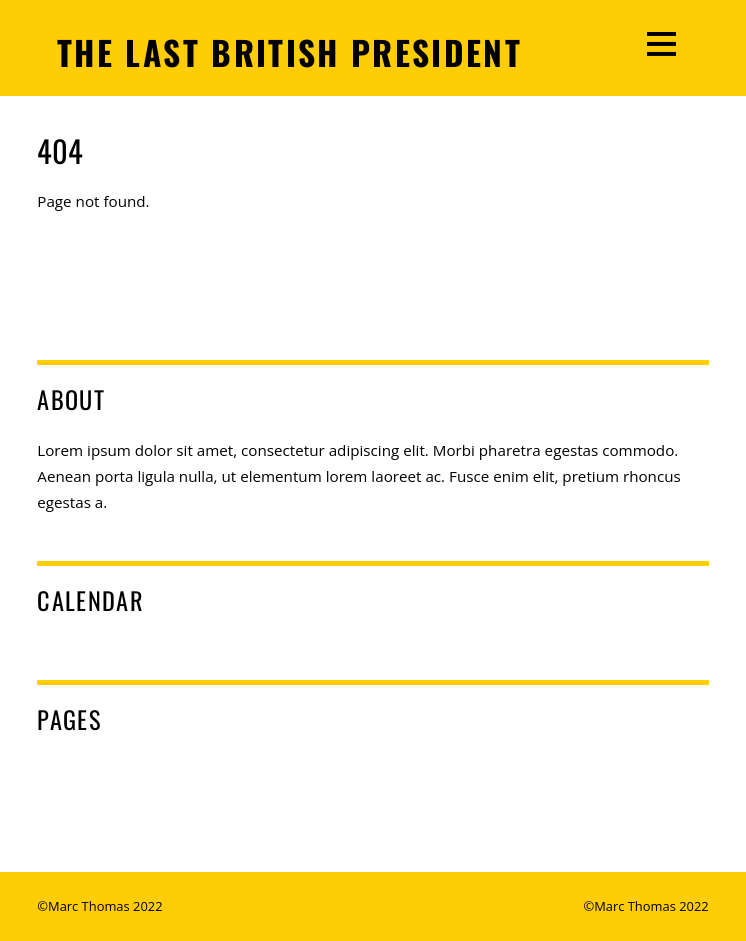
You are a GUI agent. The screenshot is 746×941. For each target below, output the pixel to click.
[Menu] (661, 43)
